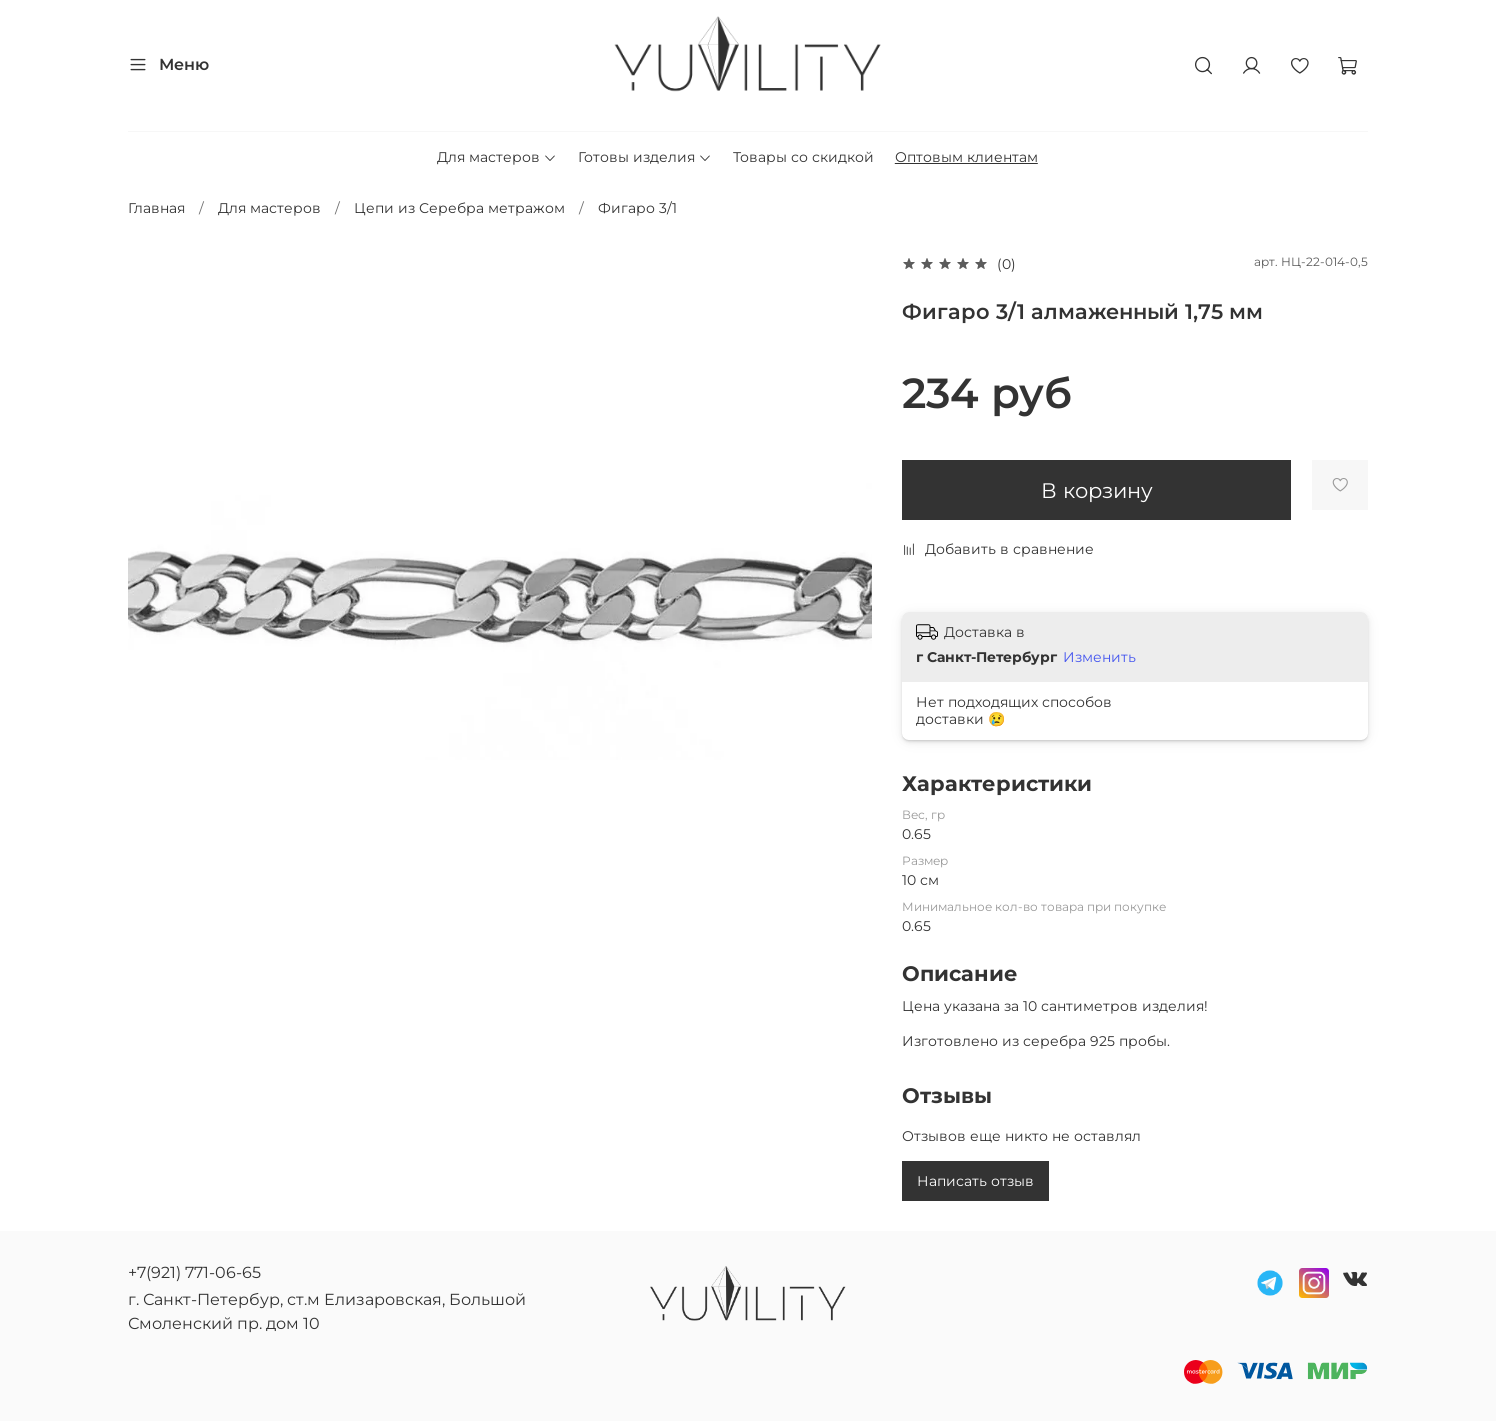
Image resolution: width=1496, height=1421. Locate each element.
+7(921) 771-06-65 (194, 1272)
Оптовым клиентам (966, 157)
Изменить (1099, 657)
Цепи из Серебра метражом (459, 208)
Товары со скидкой (803, 157)
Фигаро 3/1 (637, 208)
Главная (156, 208)
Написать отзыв (975, 1181)
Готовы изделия (645, 157)
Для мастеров (497, 157)
